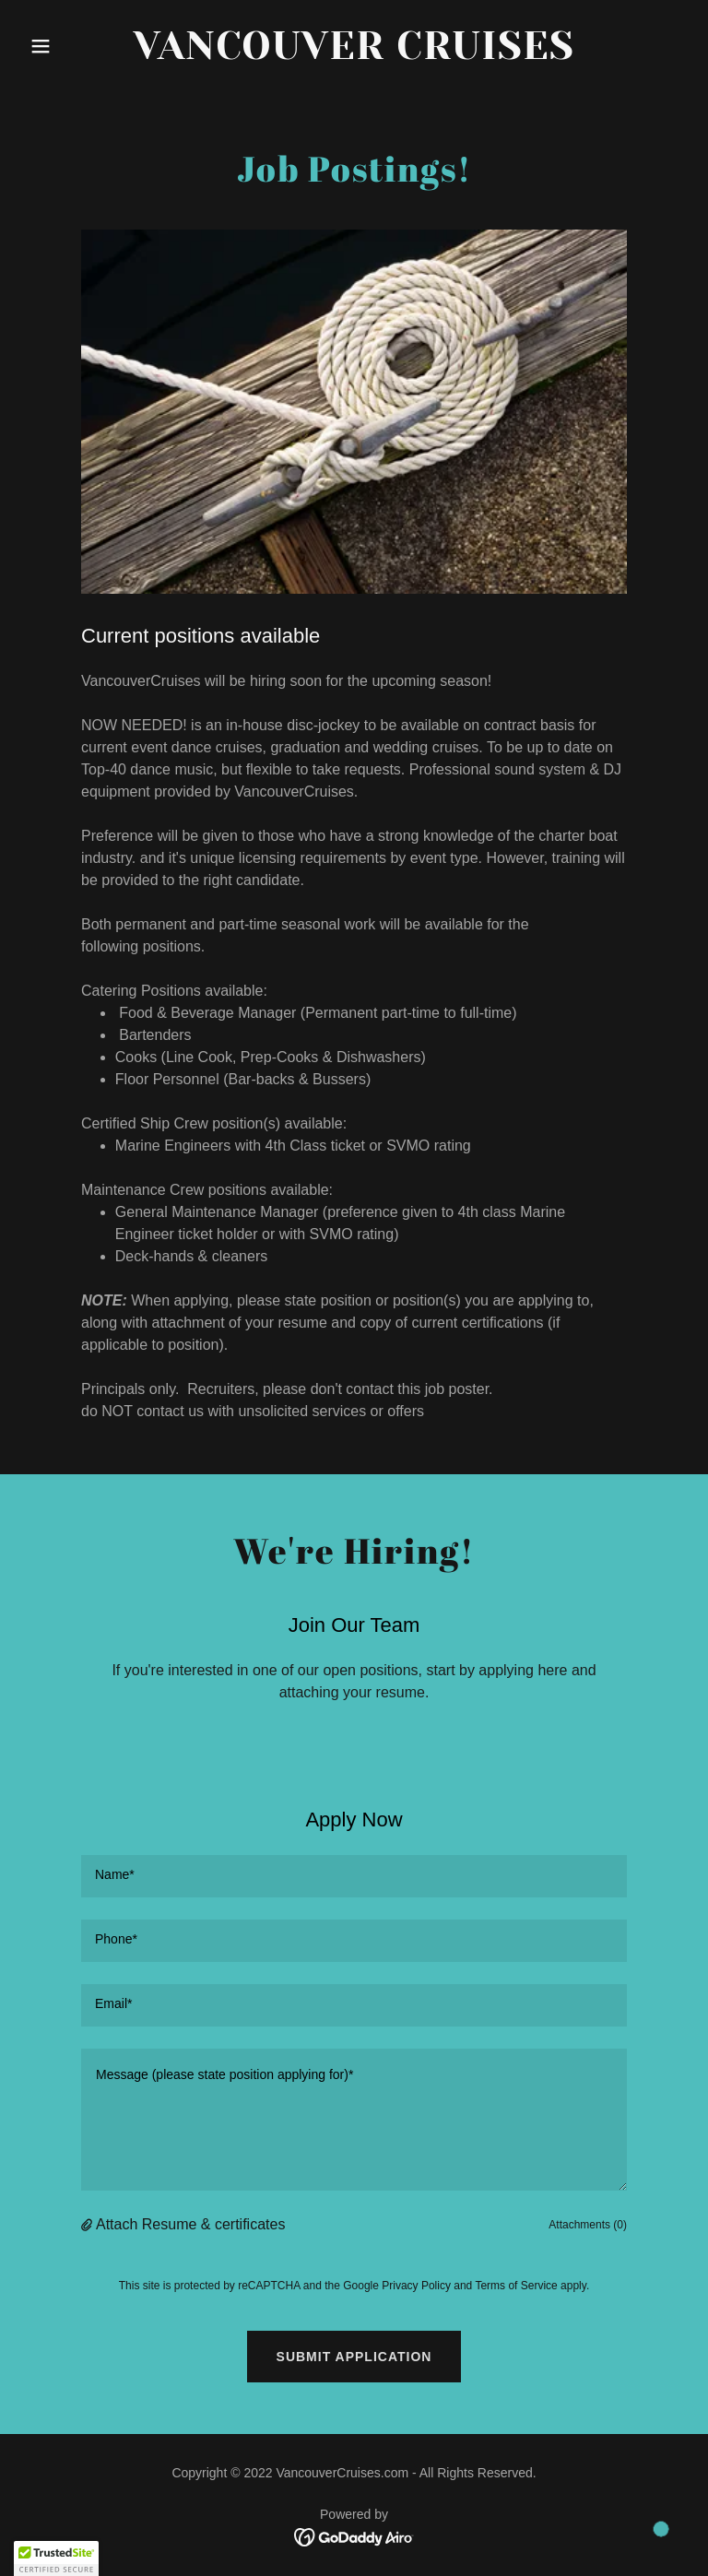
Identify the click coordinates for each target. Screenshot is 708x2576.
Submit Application (354, 2356)
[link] (354, 54)
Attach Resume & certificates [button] (190, 2224)
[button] (72, 46)
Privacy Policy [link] (416, 2285)
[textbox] (354, 1876)
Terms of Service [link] (516, 2285)
